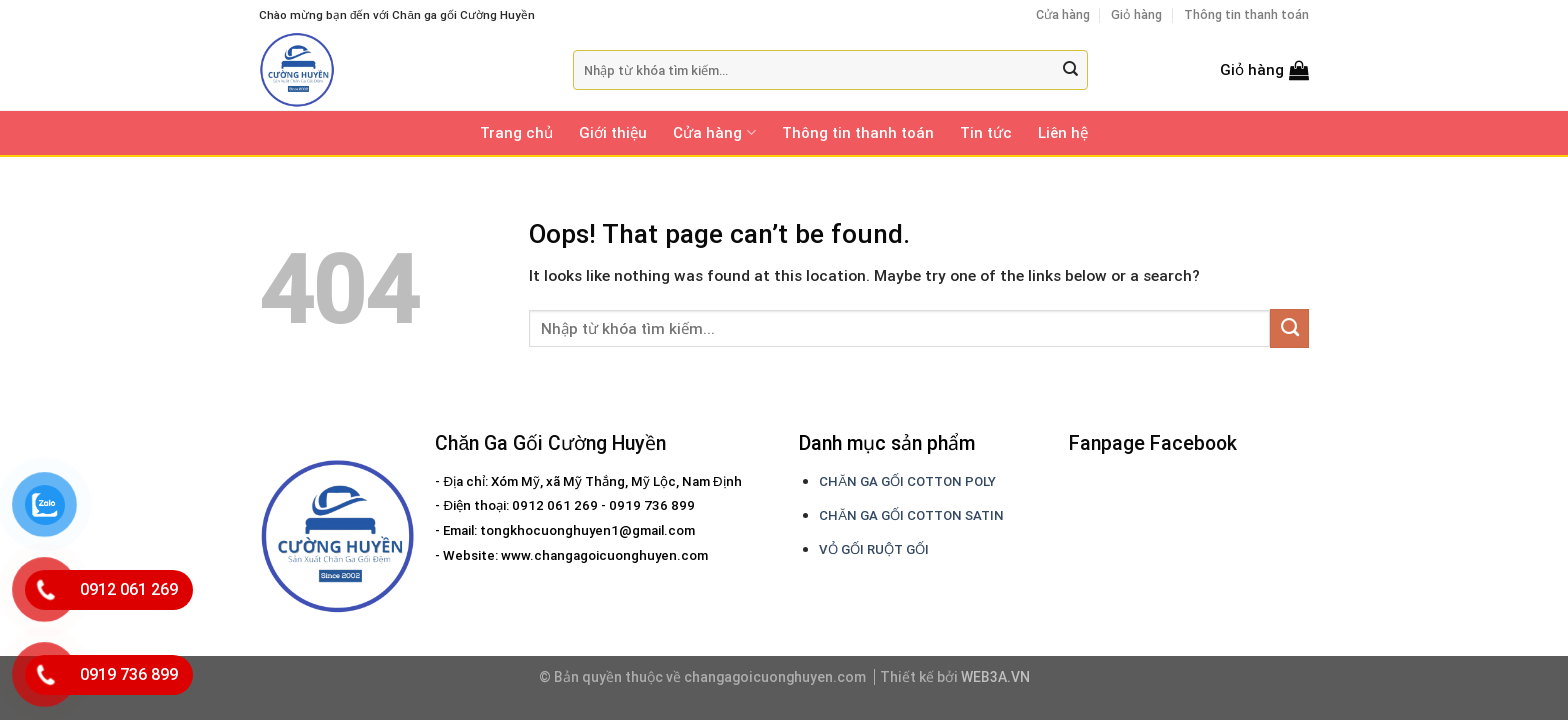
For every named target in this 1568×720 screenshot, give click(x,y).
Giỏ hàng (1136, 14)
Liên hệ (1063, 133)
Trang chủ (516, 133)
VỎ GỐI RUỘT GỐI (874, 549)
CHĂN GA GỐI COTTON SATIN (911, 515)
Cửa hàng (1063, 14)
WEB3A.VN (995, 677)
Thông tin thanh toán (1246, 14)
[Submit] (1070, 70)
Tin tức (986, 133)
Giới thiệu (613, 133)
